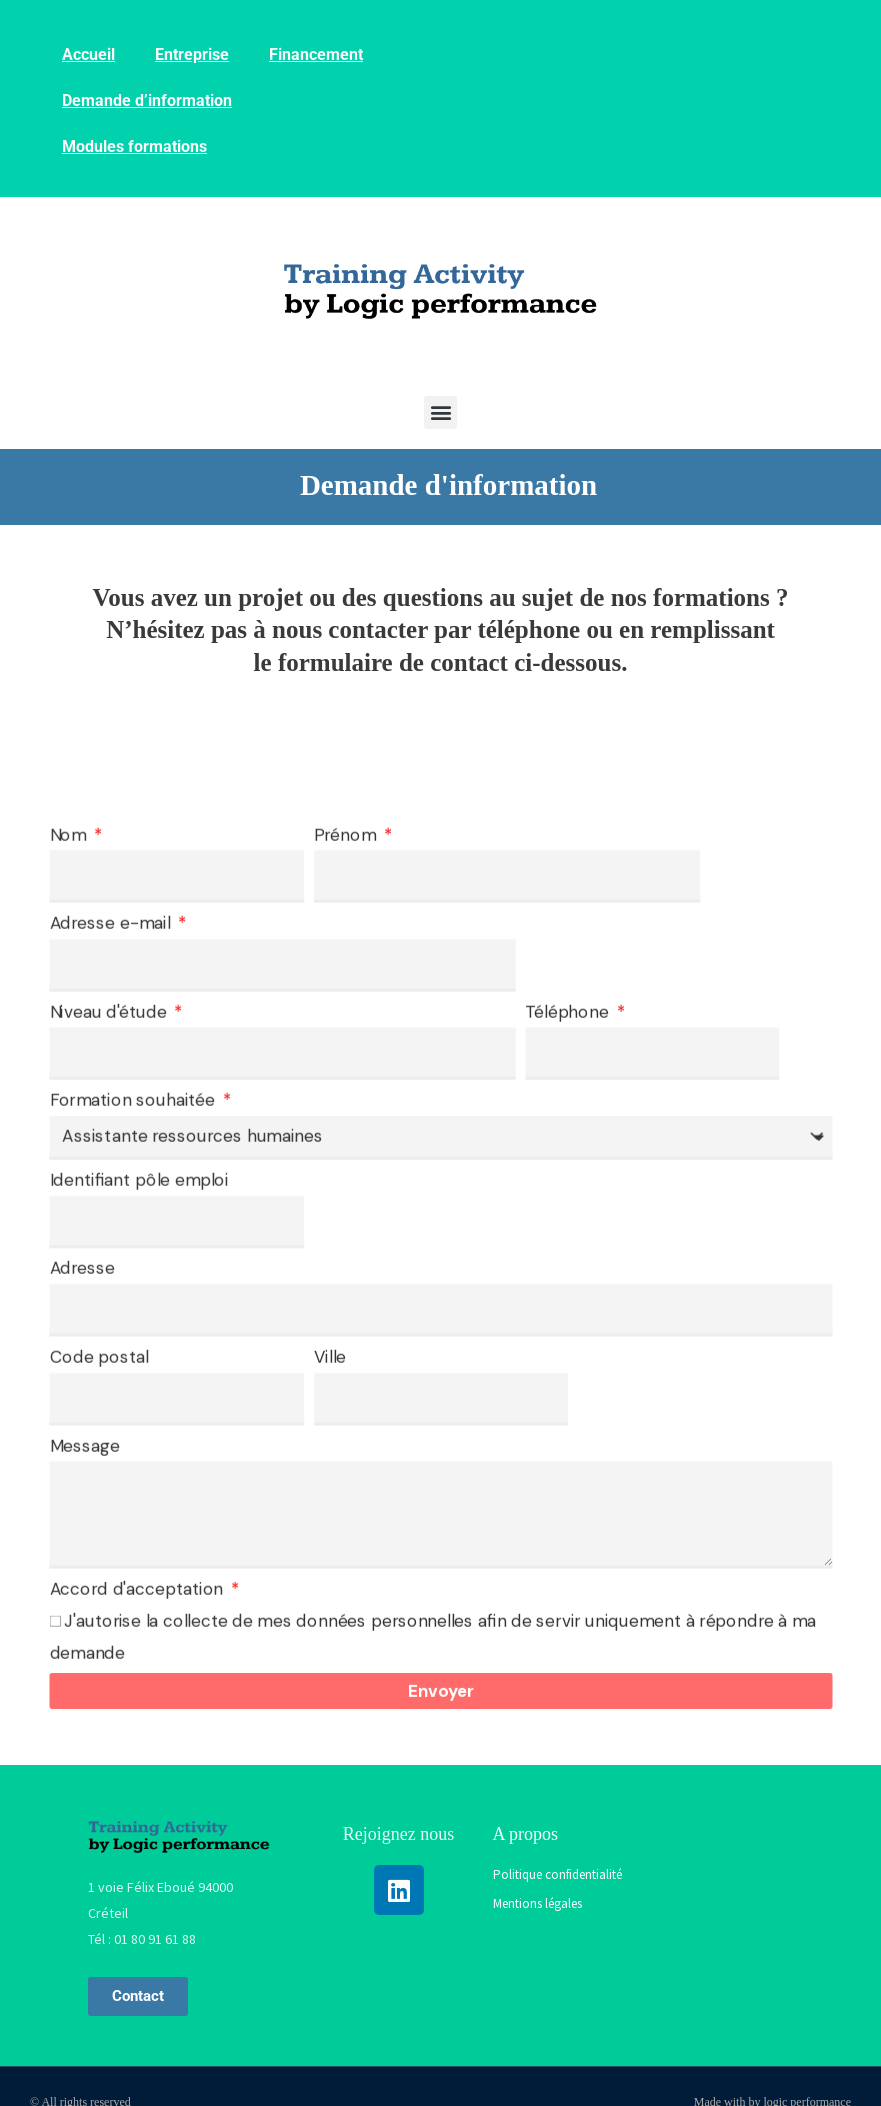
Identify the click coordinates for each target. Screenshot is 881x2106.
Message (84, 1445)
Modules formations (134, 146)
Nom (69, 834)
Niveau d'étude (109, 1011)
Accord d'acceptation (138, 1589)
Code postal (98, 1356)
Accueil (88, 54)
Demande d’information (147, 100)
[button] (440, 412)
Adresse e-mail (111, 923)
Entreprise (192, 54)
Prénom (346, 834)
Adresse (82, 1268)
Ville (329, 1356)
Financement (316, 54)
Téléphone (569, 1011)
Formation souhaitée (134, 1100)
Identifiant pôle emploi (138, 1179)
